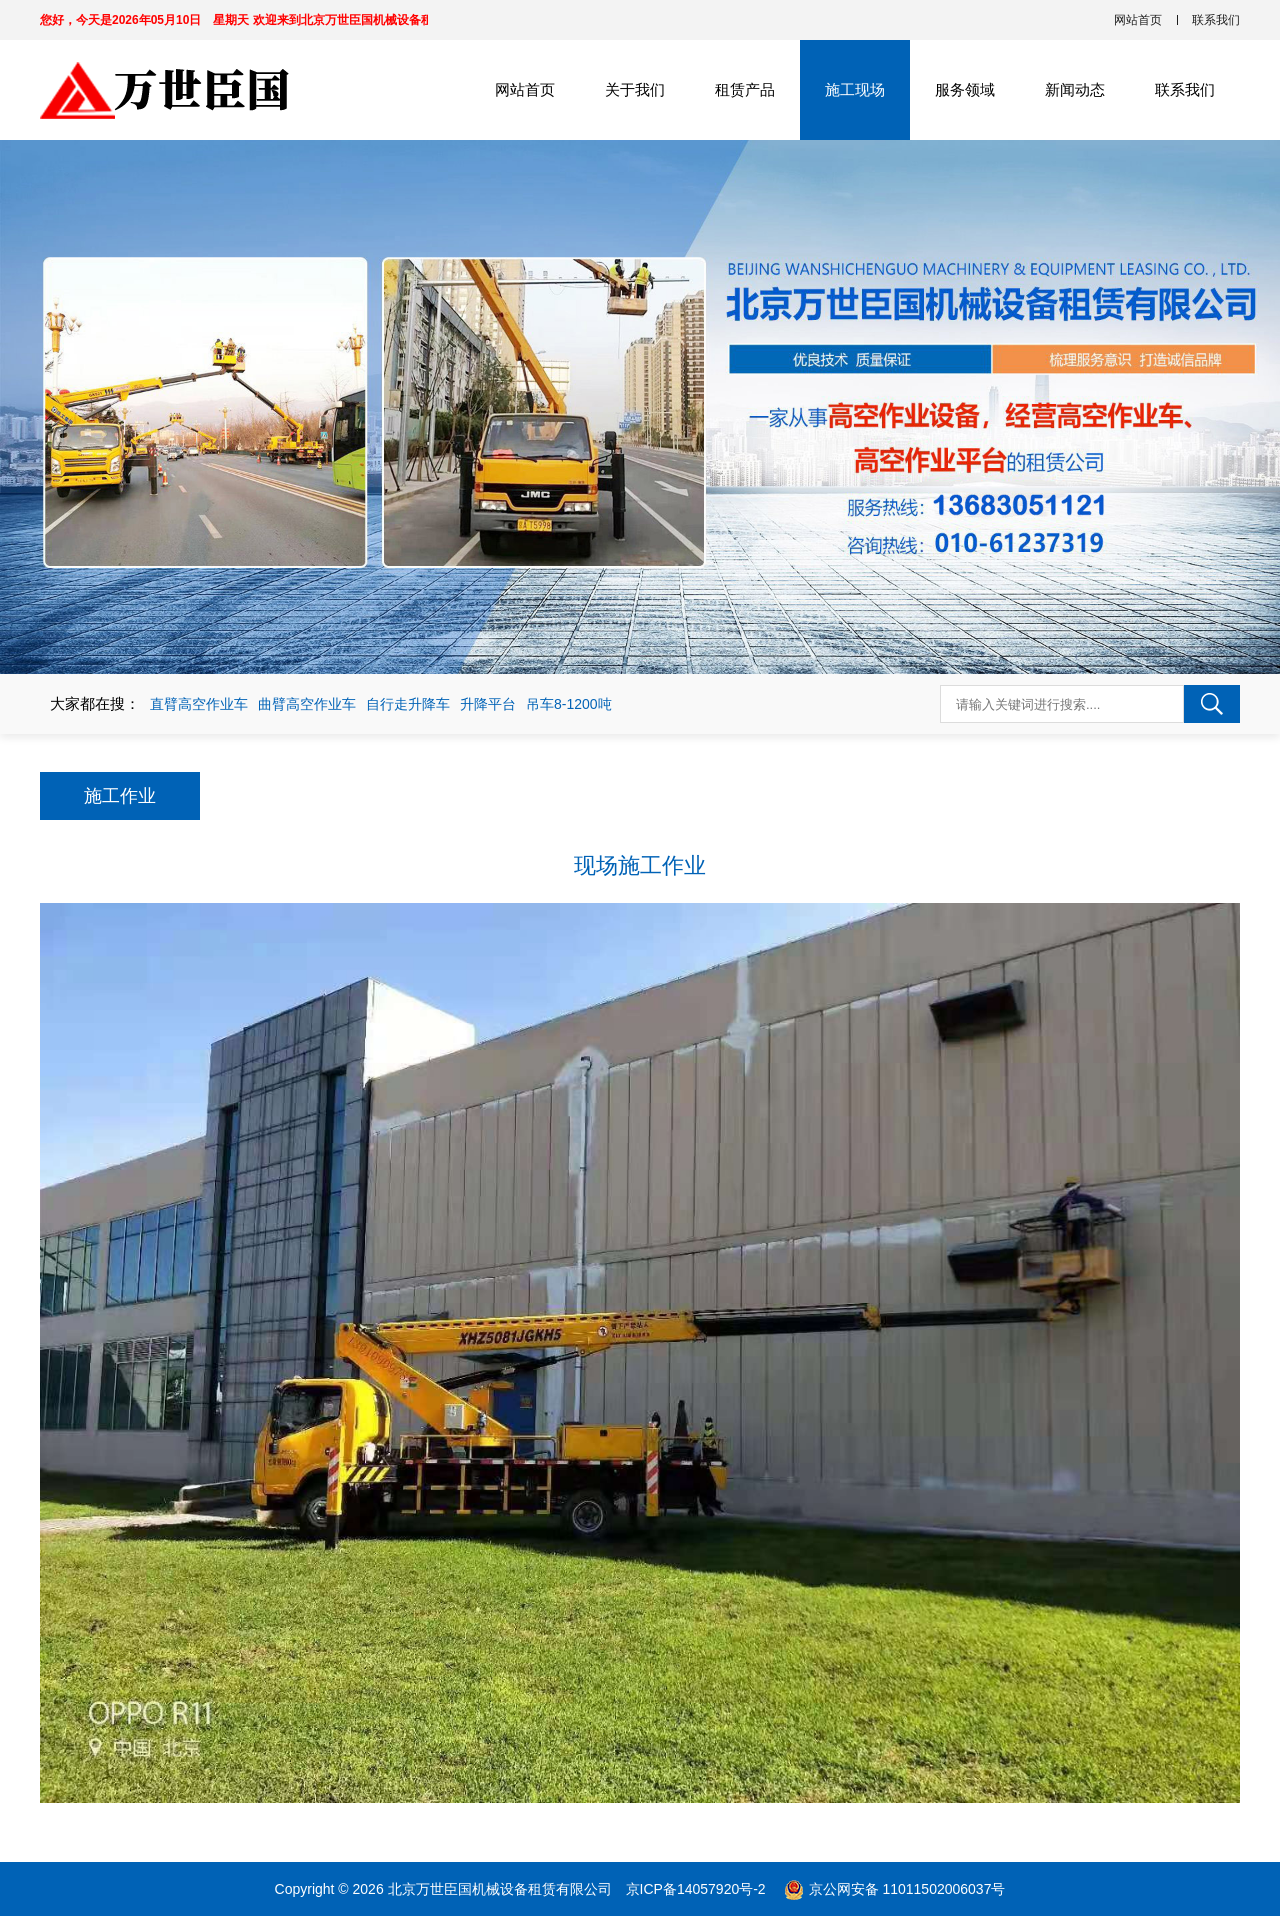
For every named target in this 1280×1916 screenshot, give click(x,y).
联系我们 (1216, 20)
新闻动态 (1075, 89)
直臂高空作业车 (199, 704)
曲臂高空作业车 (307, 704)
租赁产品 (745, 89)
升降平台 (488, 704)
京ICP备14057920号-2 (698, 1889)
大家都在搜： (95, 703)
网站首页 (1138, 20)
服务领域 (965, 89)
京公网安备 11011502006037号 (907, 1889)
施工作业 (120, 796)
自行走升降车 (408, 704)
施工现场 (855, 89)
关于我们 (635, 89)
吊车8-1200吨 (569, 704)
